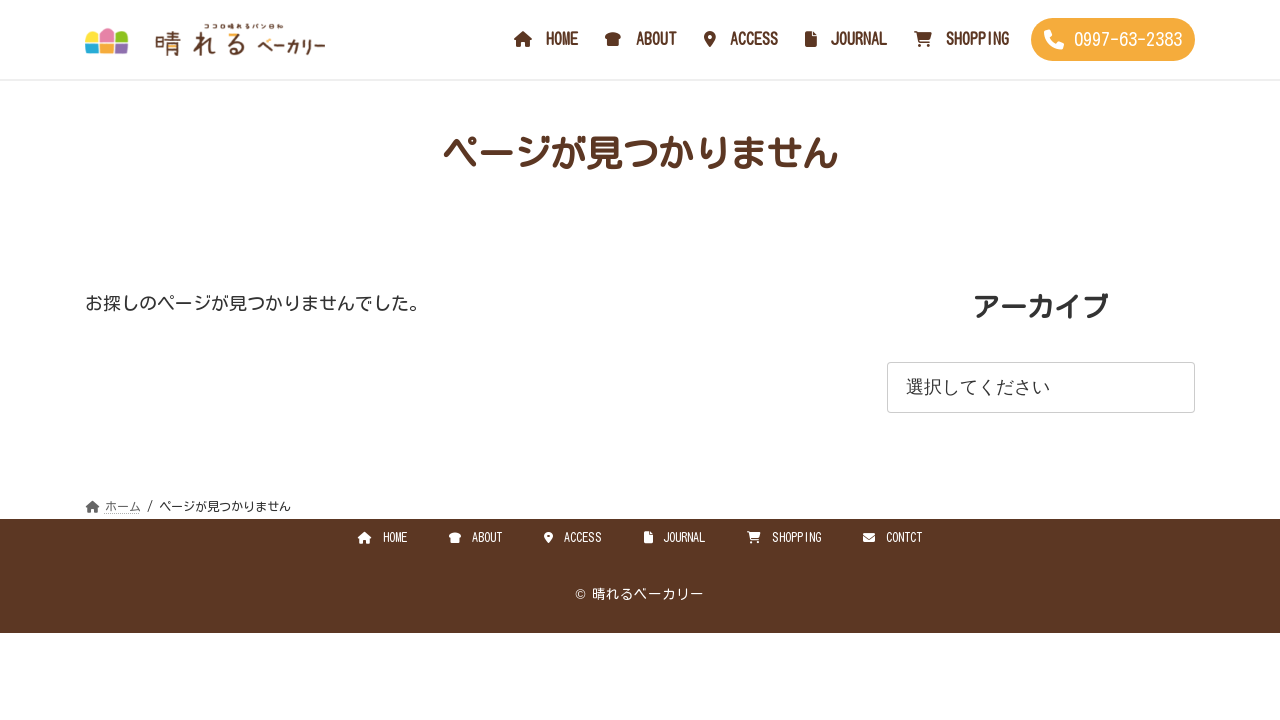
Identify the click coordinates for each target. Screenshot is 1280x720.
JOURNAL (675, 537)
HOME (382, 537)
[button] (1113, 39)
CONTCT (892, 537)
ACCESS (573, 537)
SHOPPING (784, 537)
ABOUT (475, 537)
